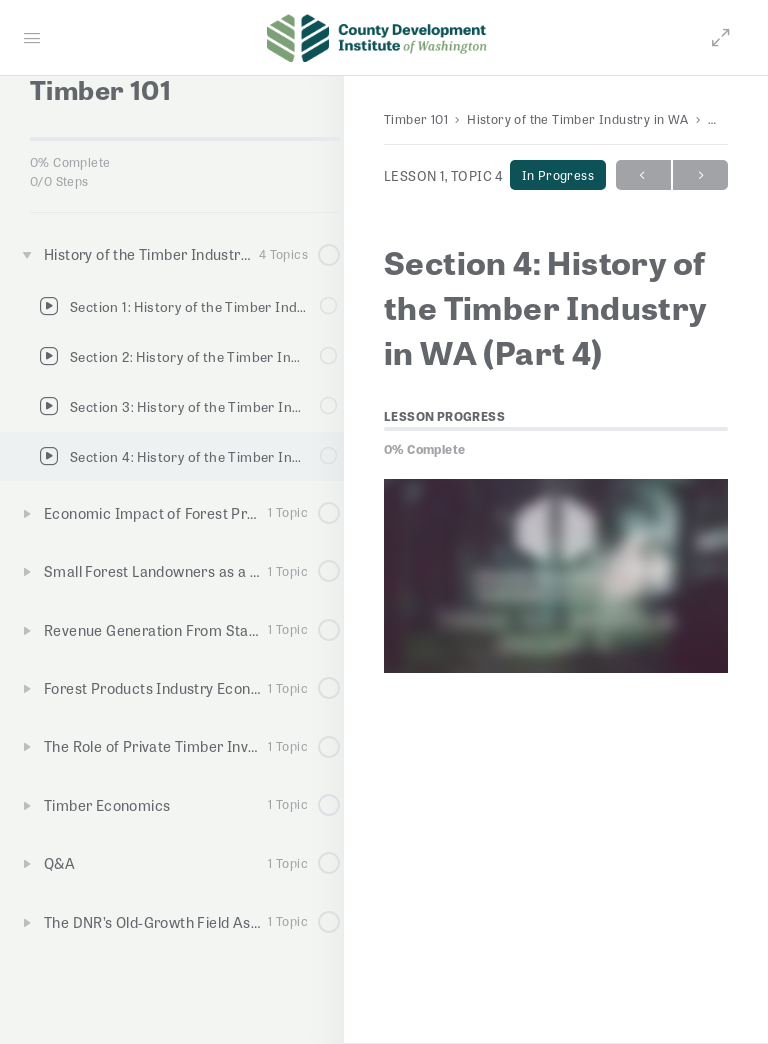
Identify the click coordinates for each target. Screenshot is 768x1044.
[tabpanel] (556, 576)
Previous (643, 175)
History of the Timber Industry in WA (577, 119)
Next (700, 175)
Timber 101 (416, 119)
